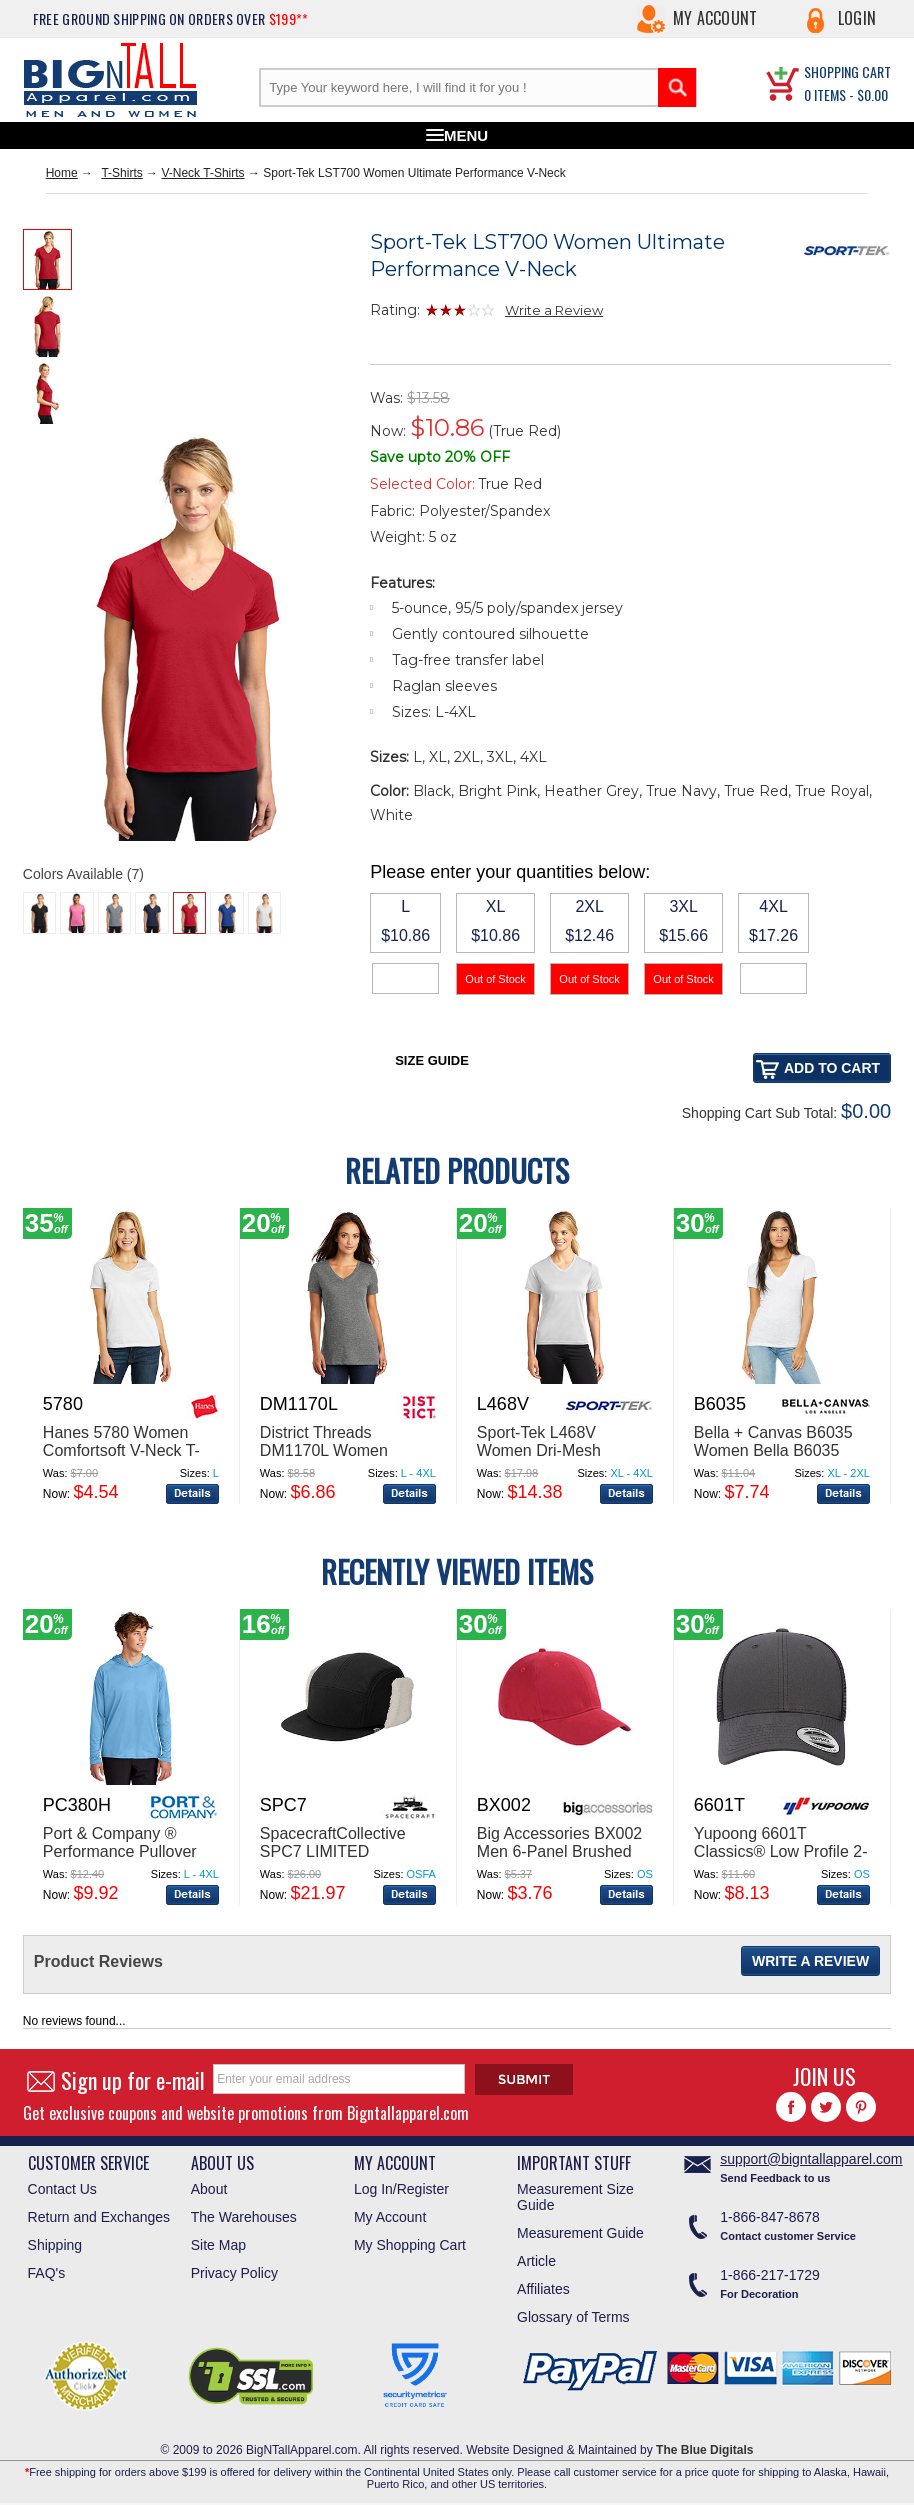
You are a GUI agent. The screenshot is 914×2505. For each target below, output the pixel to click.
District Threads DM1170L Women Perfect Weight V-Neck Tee (340, 1459)
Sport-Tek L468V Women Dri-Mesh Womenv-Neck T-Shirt (555, 1450)
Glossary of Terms (573, 2317)
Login (857, 18)
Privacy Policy (234, 2273)
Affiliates (543, 2289)
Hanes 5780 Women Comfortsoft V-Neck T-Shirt (121, 1450)
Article (536, 2261)
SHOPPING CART (847, 71)
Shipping (55, 2245)
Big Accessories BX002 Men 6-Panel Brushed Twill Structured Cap (559, 1851)
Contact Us (62, 2189)
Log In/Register (401, 2189)
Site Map (218, 2245)
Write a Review (554, 310)
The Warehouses (244, 2217)
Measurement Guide (580, 2233)
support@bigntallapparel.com (811, 2159)
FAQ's (47, 2273)
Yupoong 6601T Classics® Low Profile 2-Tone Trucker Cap (781, 1851)
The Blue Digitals (704, 2450)
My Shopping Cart (410, 2245)
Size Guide (432, 1060)
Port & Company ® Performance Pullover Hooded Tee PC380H (120, 1851)
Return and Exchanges (99, 2217)
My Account (715, 18)
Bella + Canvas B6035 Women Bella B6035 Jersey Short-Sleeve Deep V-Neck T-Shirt (773, 1459)
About (209, 2189)
